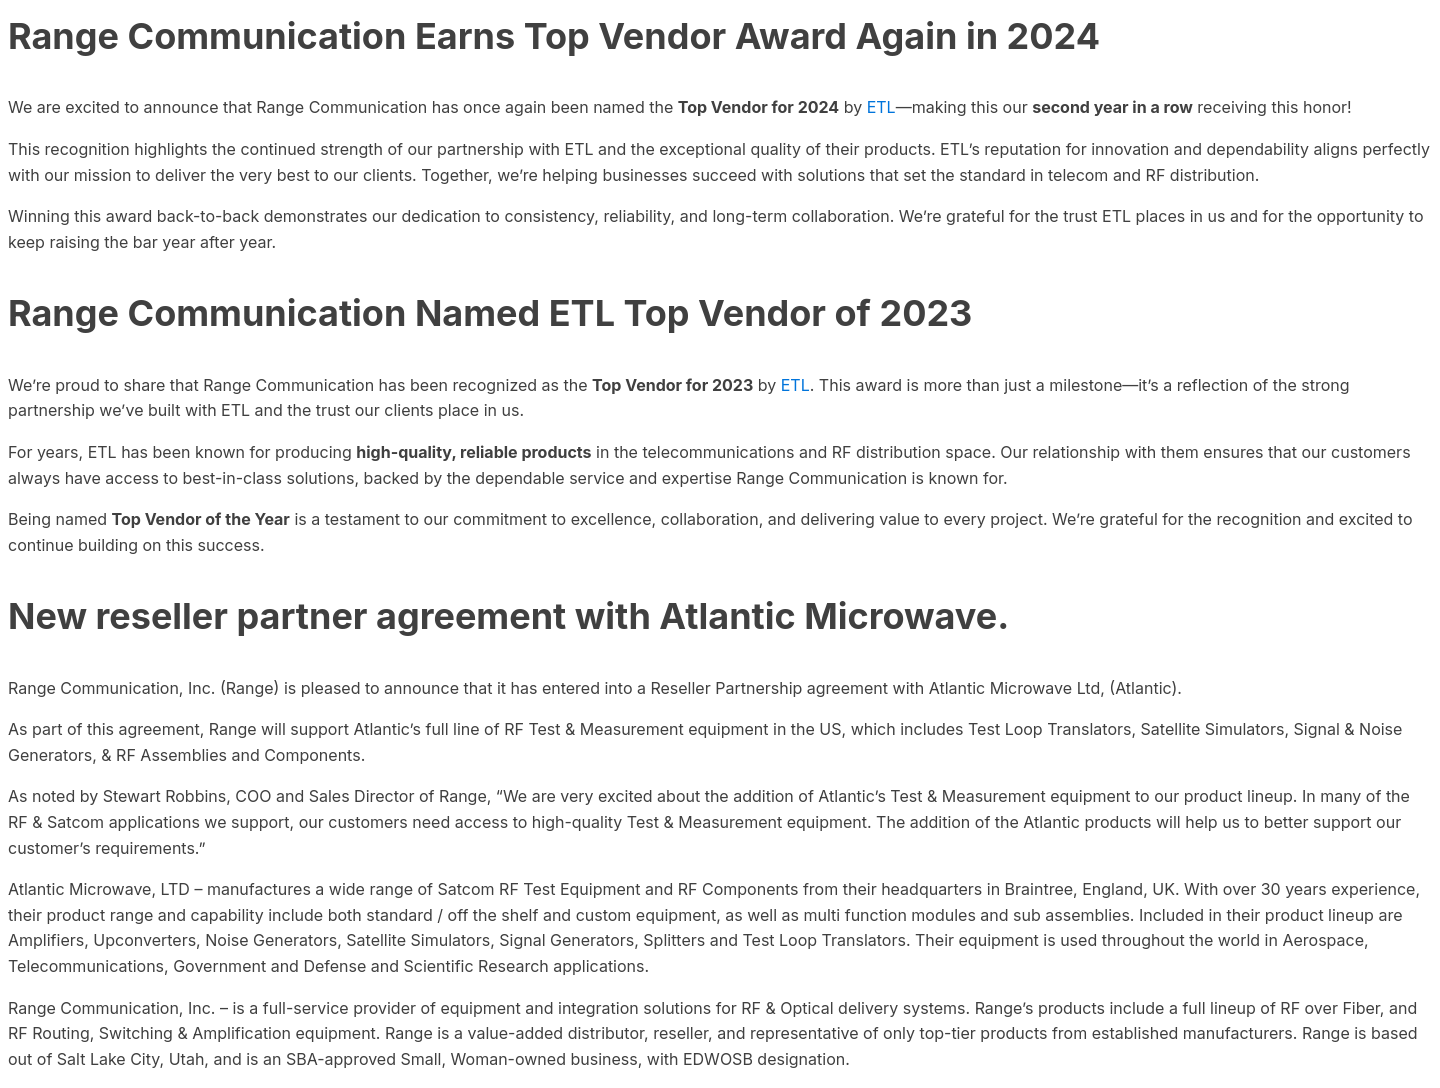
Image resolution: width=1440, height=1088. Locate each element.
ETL (881, 107)
